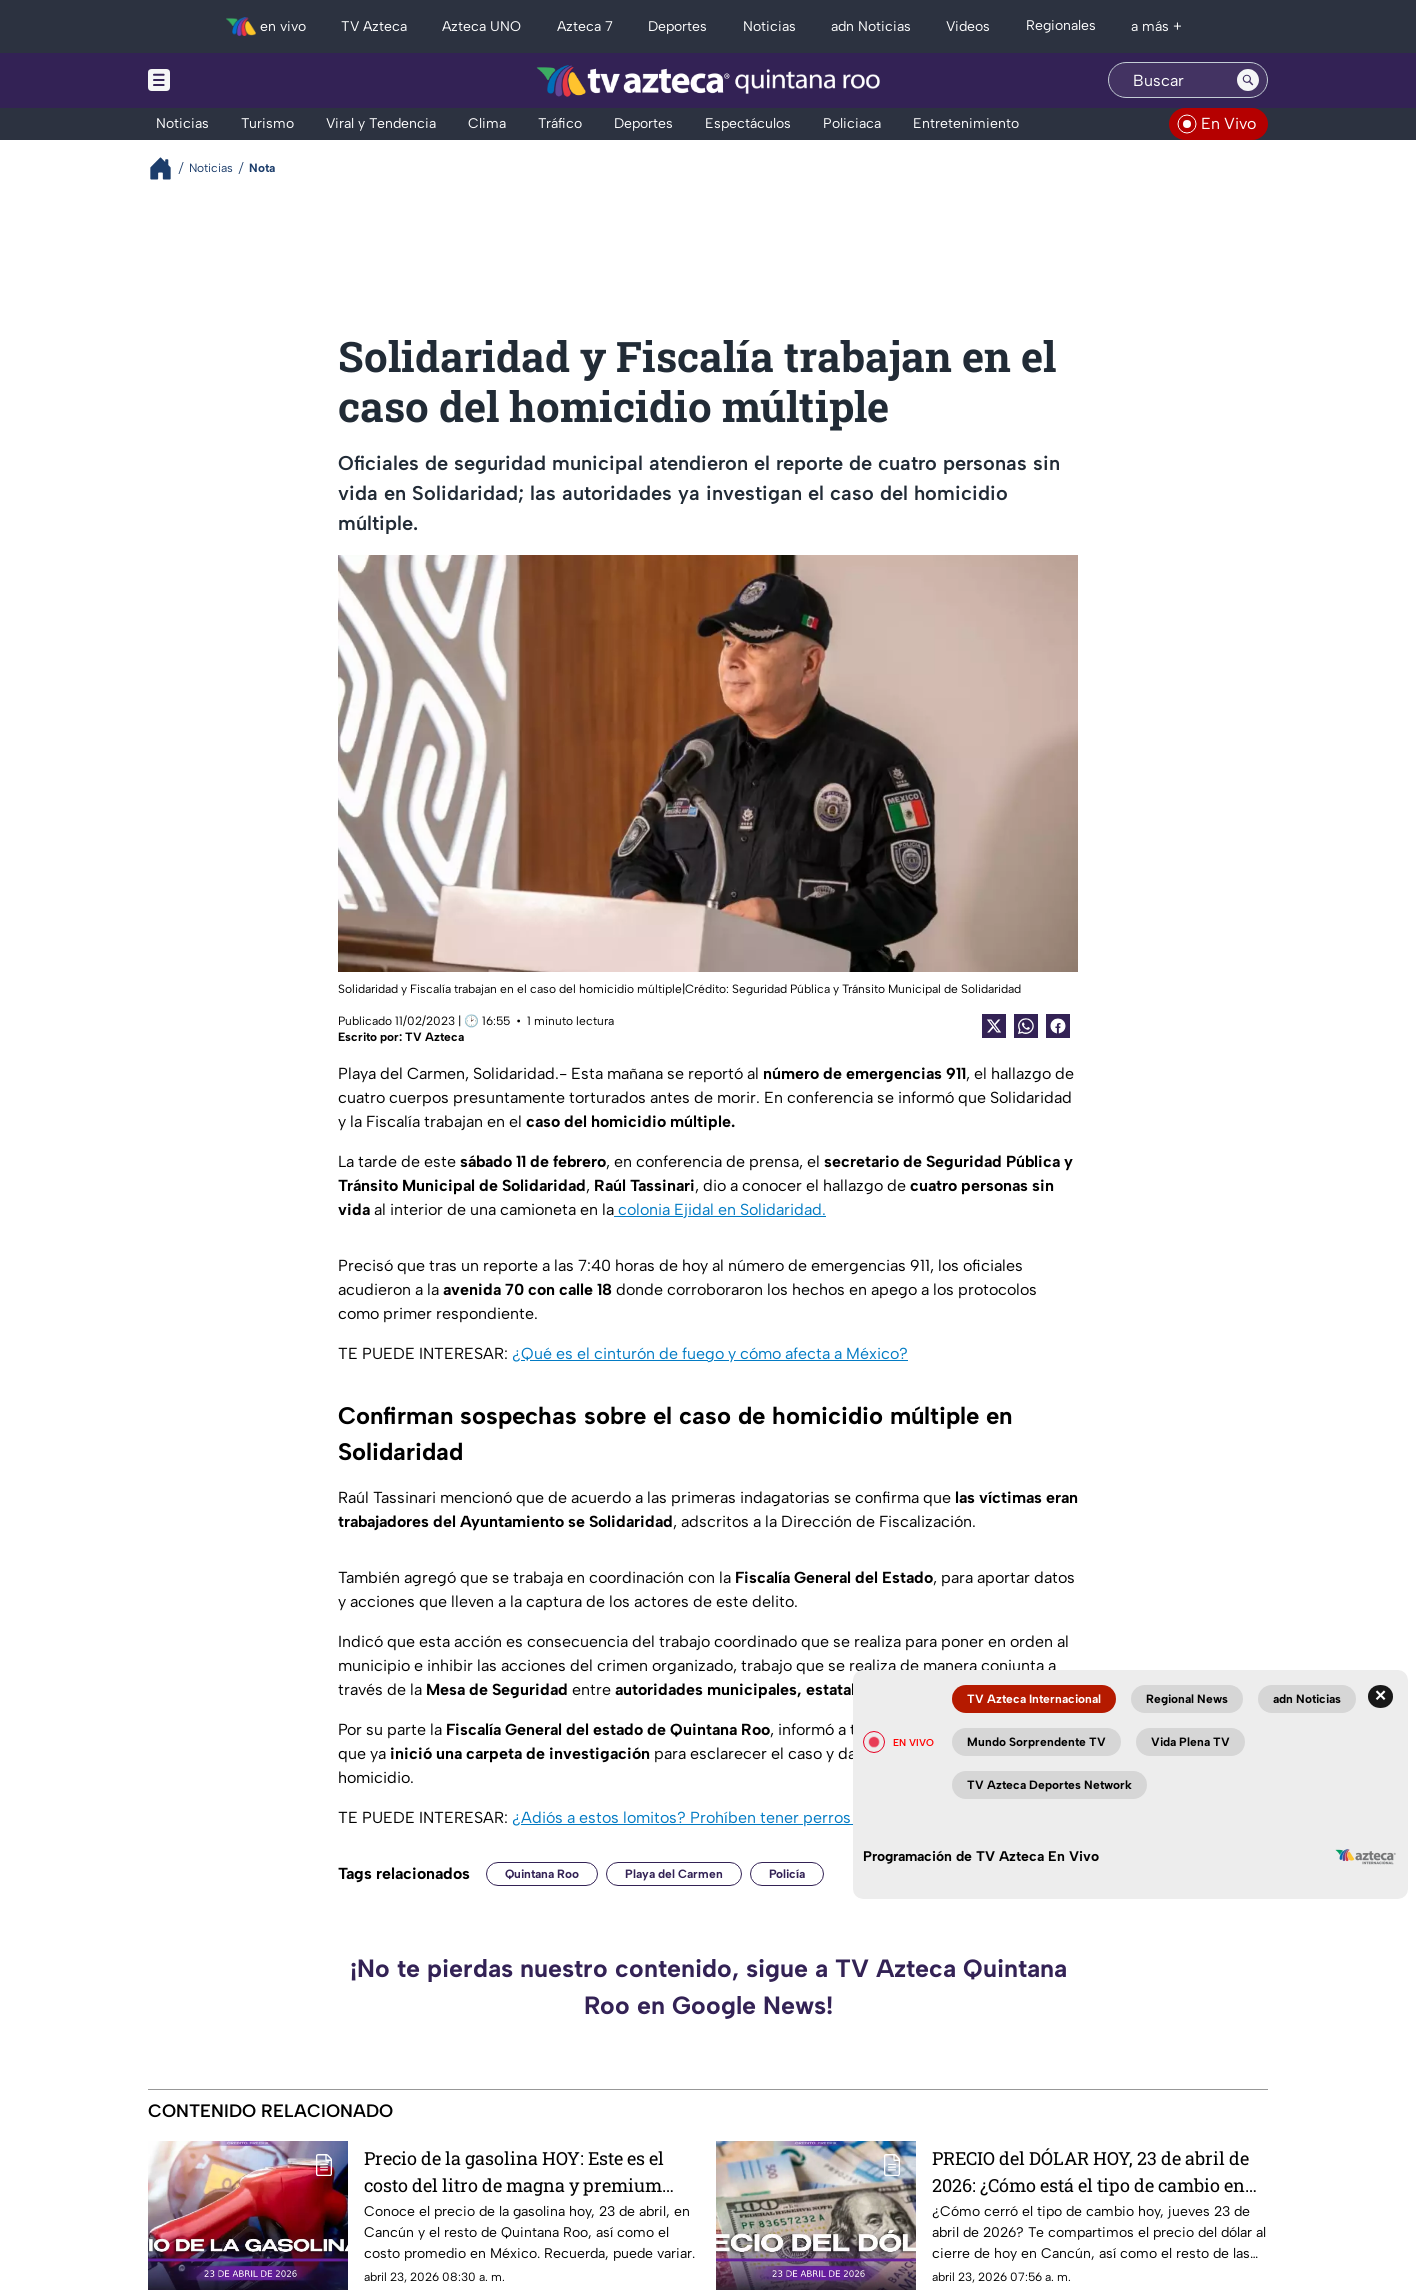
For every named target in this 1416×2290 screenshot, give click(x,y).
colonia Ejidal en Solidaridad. (720, 1209)
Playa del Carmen (674, 1874)
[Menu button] (228, 80)
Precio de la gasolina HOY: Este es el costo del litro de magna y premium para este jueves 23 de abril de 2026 (514, 2171)
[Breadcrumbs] (168, 168)
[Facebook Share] (1058, 1026)
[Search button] (1248, 80)
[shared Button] (1026, 1026)
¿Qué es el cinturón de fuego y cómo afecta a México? (710, 1353)
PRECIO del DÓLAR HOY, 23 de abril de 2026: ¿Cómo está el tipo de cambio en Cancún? (1090, 2171)
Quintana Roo (542, 1874)
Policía (787, 1874)
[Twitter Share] (994, 1026)
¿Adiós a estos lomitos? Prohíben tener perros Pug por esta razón (752, 1817)
